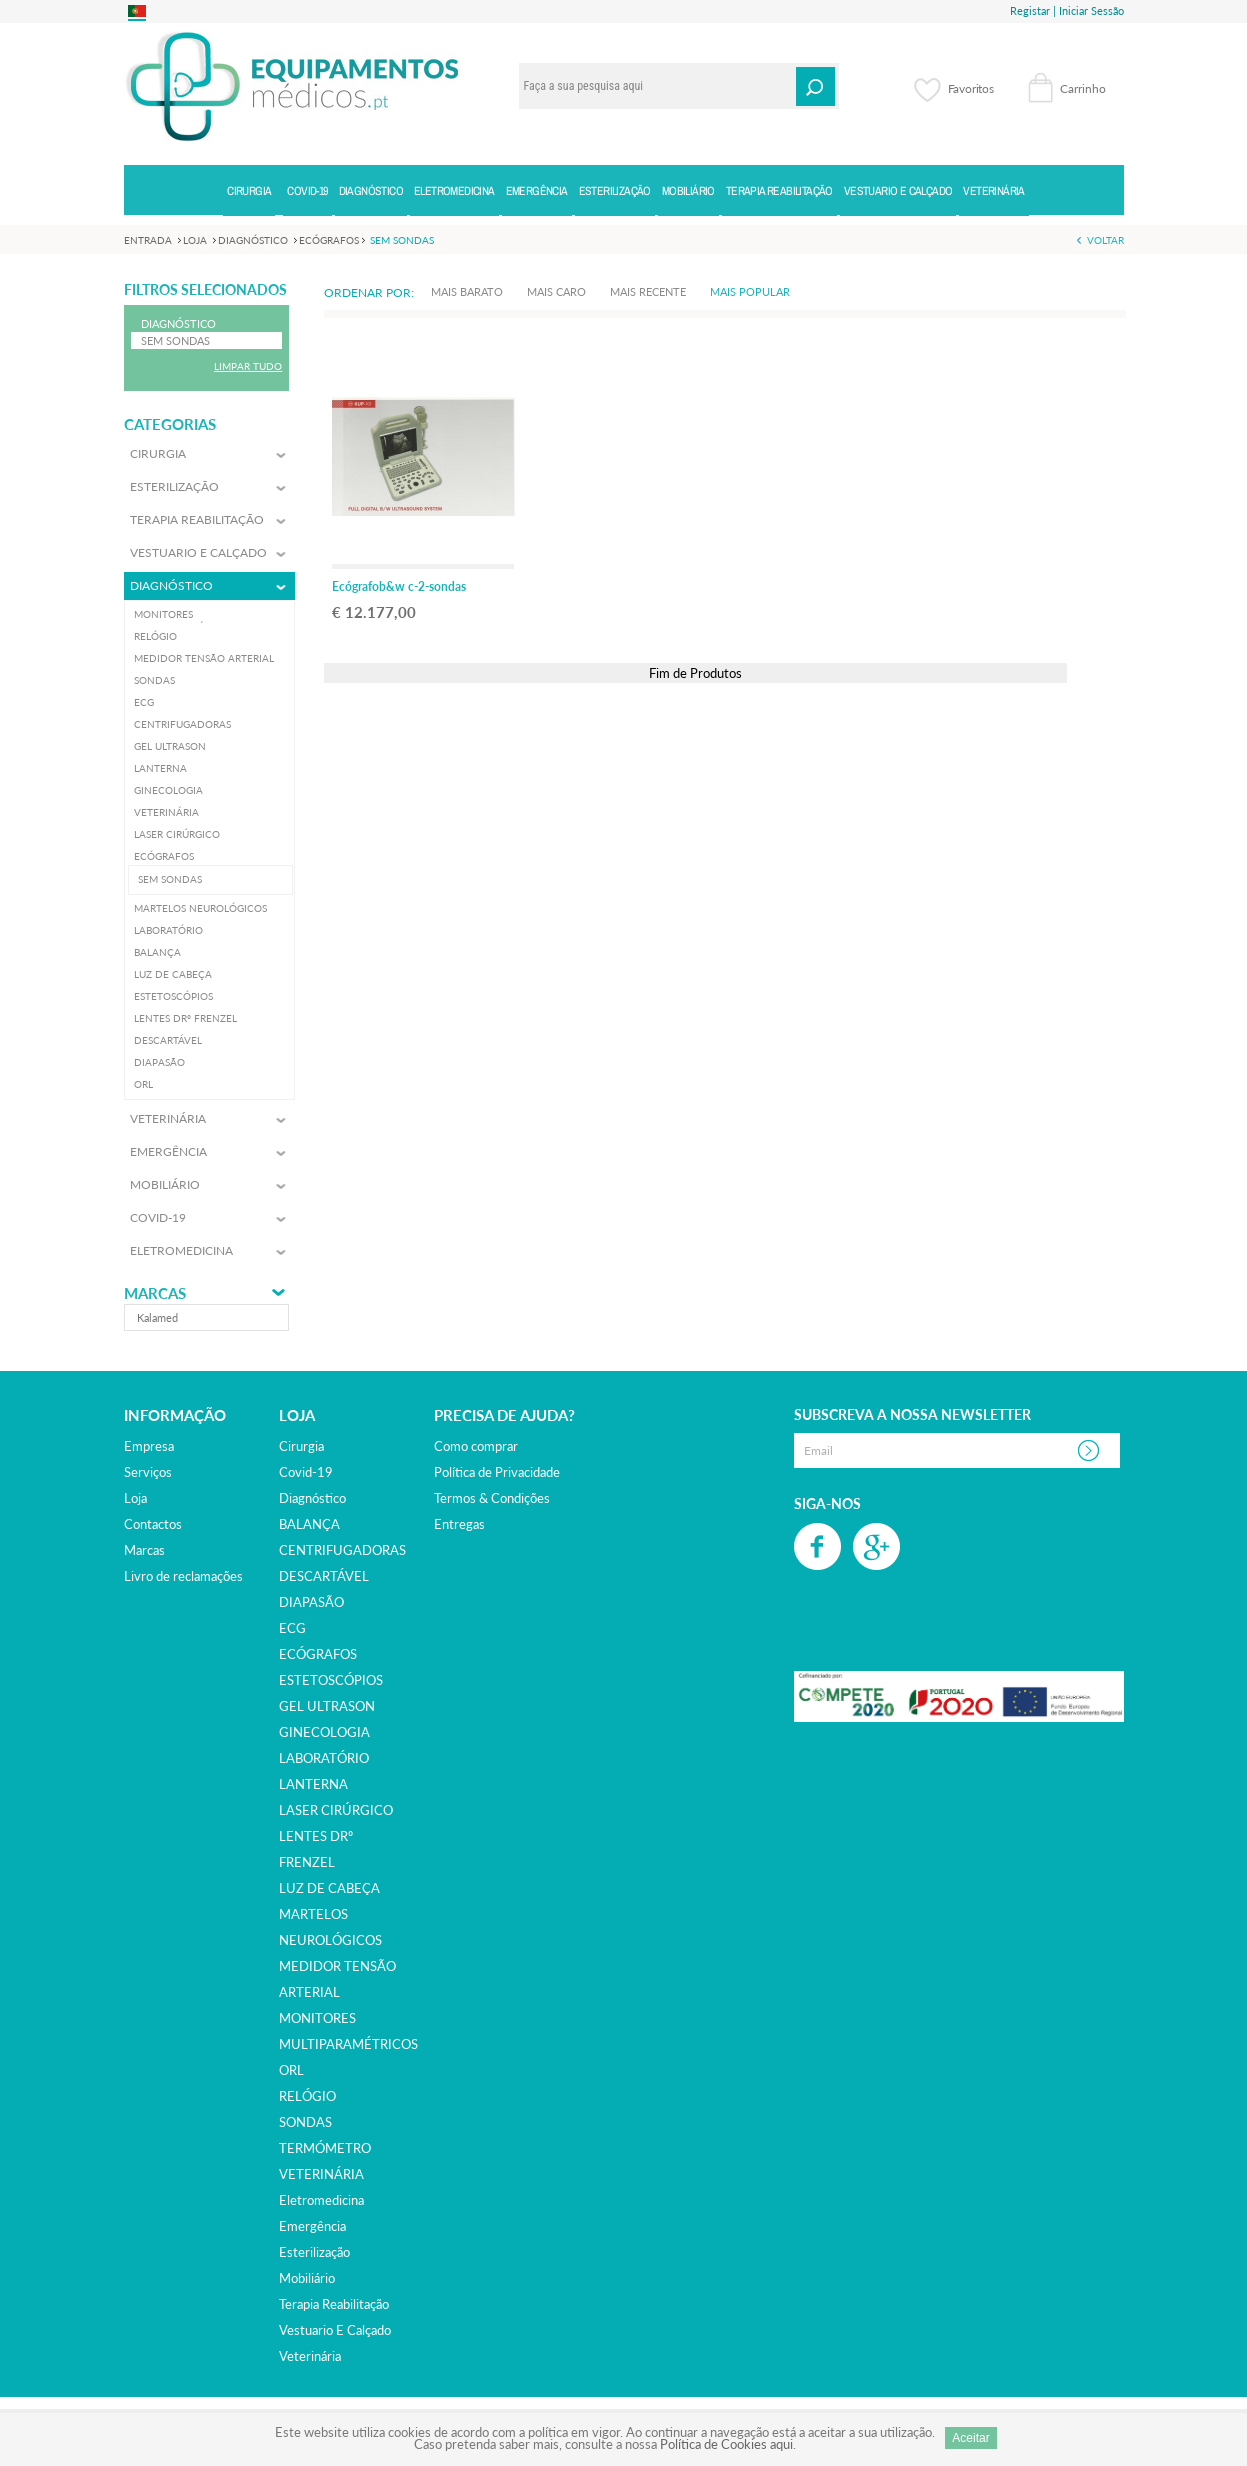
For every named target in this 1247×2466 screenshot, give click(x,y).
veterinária (310, 2356)
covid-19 (306, 1472)
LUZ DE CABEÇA (329, 1888)
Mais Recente (648, 291)
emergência (312, 2226)
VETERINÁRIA (321, 2174)
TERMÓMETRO (325, 2148)
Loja (135, 1498)
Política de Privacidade (497, 1472)
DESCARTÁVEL (324, 1576)
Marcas (155, 1293)
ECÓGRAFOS (318, 1654)
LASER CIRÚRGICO (336, 1810)
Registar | (1033, 10)
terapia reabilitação (334, 2304)
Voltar (1105, 240)
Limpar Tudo (248, 366)
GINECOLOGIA (324, 1732)
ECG (292, 1628)
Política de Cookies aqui (726, 2444)
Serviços (148, 1472)
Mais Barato (467, 291)
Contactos (153, 1524)
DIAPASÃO (311, 1602)
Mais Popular (750, 291)
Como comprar (476, 1446)
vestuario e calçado (335, 2330)
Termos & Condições (492, 1498)
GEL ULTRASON (327, 1706)
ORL (291, 2070)
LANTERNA (313, 1784)
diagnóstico (312, 1498)
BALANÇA (309, 1524)
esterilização (314, 2252)
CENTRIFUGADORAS (342, 1550)
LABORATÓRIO (324, 1758)
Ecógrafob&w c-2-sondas (399, 586)
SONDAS (305, 2122)
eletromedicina (321, 2200)
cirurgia (301, 1446)
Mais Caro (556, 291)
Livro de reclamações (183, 1576)
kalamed (157, 1317)
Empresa (149, 1446)
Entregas (459, 1524)
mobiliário (307, 2278)
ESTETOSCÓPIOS (331, 1680)
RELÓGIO (307, 2096)
